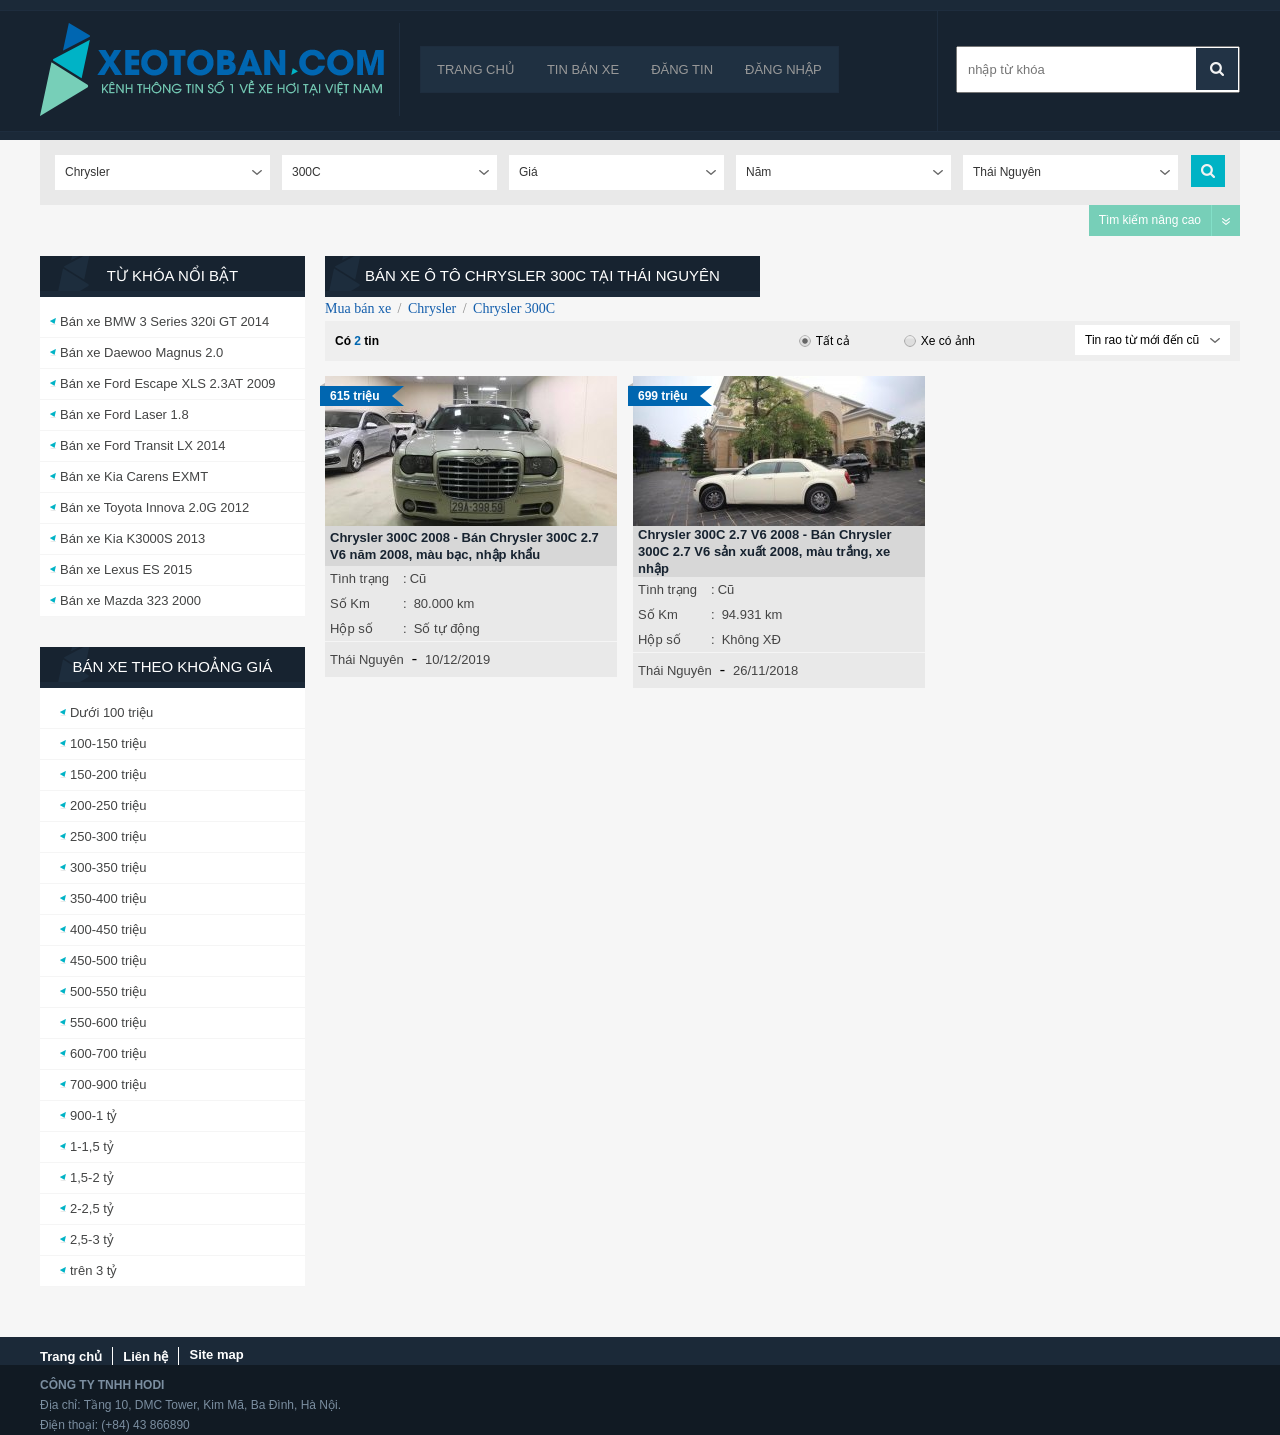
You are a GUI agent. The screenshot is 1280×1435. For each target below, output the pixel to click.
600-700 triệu (108, 1053)
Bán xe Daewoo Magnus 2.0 (141, 352)
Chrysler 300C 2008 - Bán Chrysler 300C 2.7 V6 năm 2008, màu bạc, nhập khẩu (464, 546)
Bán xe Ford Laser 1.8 (124, 414)
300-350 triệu (108, 867)
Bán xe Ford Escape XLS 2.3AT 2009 (168, 383)
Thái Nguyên (367, 659)
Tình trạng (359, 578)
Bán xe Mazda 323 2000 (130, 600)
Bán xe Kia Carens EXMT (134, 476)
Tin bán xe (583, 69)
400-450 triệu (108, 929)
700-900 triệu (108, 1084)
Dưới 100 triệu (111, 712)
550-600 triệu (108, 1022)
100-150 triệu (108, 743)
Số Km (350, 603)
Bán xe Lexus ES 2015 (126, 569)
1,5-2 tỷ (92, 1177)
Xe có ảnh (939, 341)
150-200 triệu (108, 774)
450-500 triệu (108, 960)
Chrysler (432, 308)
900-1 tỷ (93, 1115)
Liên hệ (145, 1356)
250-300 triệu (108, 836)
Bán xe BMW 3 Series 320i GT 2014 (164, 321)
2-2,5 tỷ (92, 1208)
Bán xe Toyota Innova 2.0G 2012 (154, 507)
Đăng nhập (783, 69)
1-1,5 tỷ (92, 1146)
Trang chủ (476, 69)
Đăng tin (682, 69)
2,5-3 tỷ (92, 1239)
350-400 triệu (108, 898)
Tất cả (824, 341)
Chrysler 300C (514, 308)
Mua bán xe (358, 308)
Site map (216, 1354)
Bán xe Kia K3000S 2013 (132, 538)
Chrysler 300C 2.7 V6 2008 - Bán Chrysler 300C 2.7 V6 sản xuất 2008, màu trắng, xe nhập (765, 551)
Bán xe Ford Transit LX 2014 (142, 445)
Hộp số (351, 628)
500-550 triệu (108, 991)
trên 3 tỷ (93, 1270)
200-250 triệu (108, 805)
